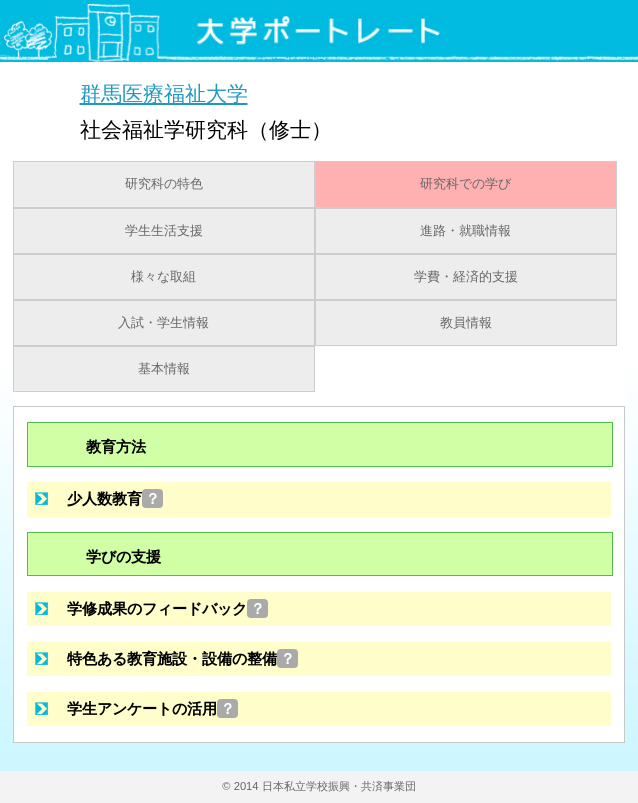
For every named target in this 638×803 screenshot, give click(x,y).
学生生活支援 (164, 231)
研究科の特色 (164, 184)
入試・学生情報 (163, 323)
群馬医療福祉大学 (164, 93)
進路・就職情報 (465, 231)
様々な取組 (163, 277)
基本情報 (164, 369)
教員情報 (466, 323)
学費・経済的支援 (466, 277)
